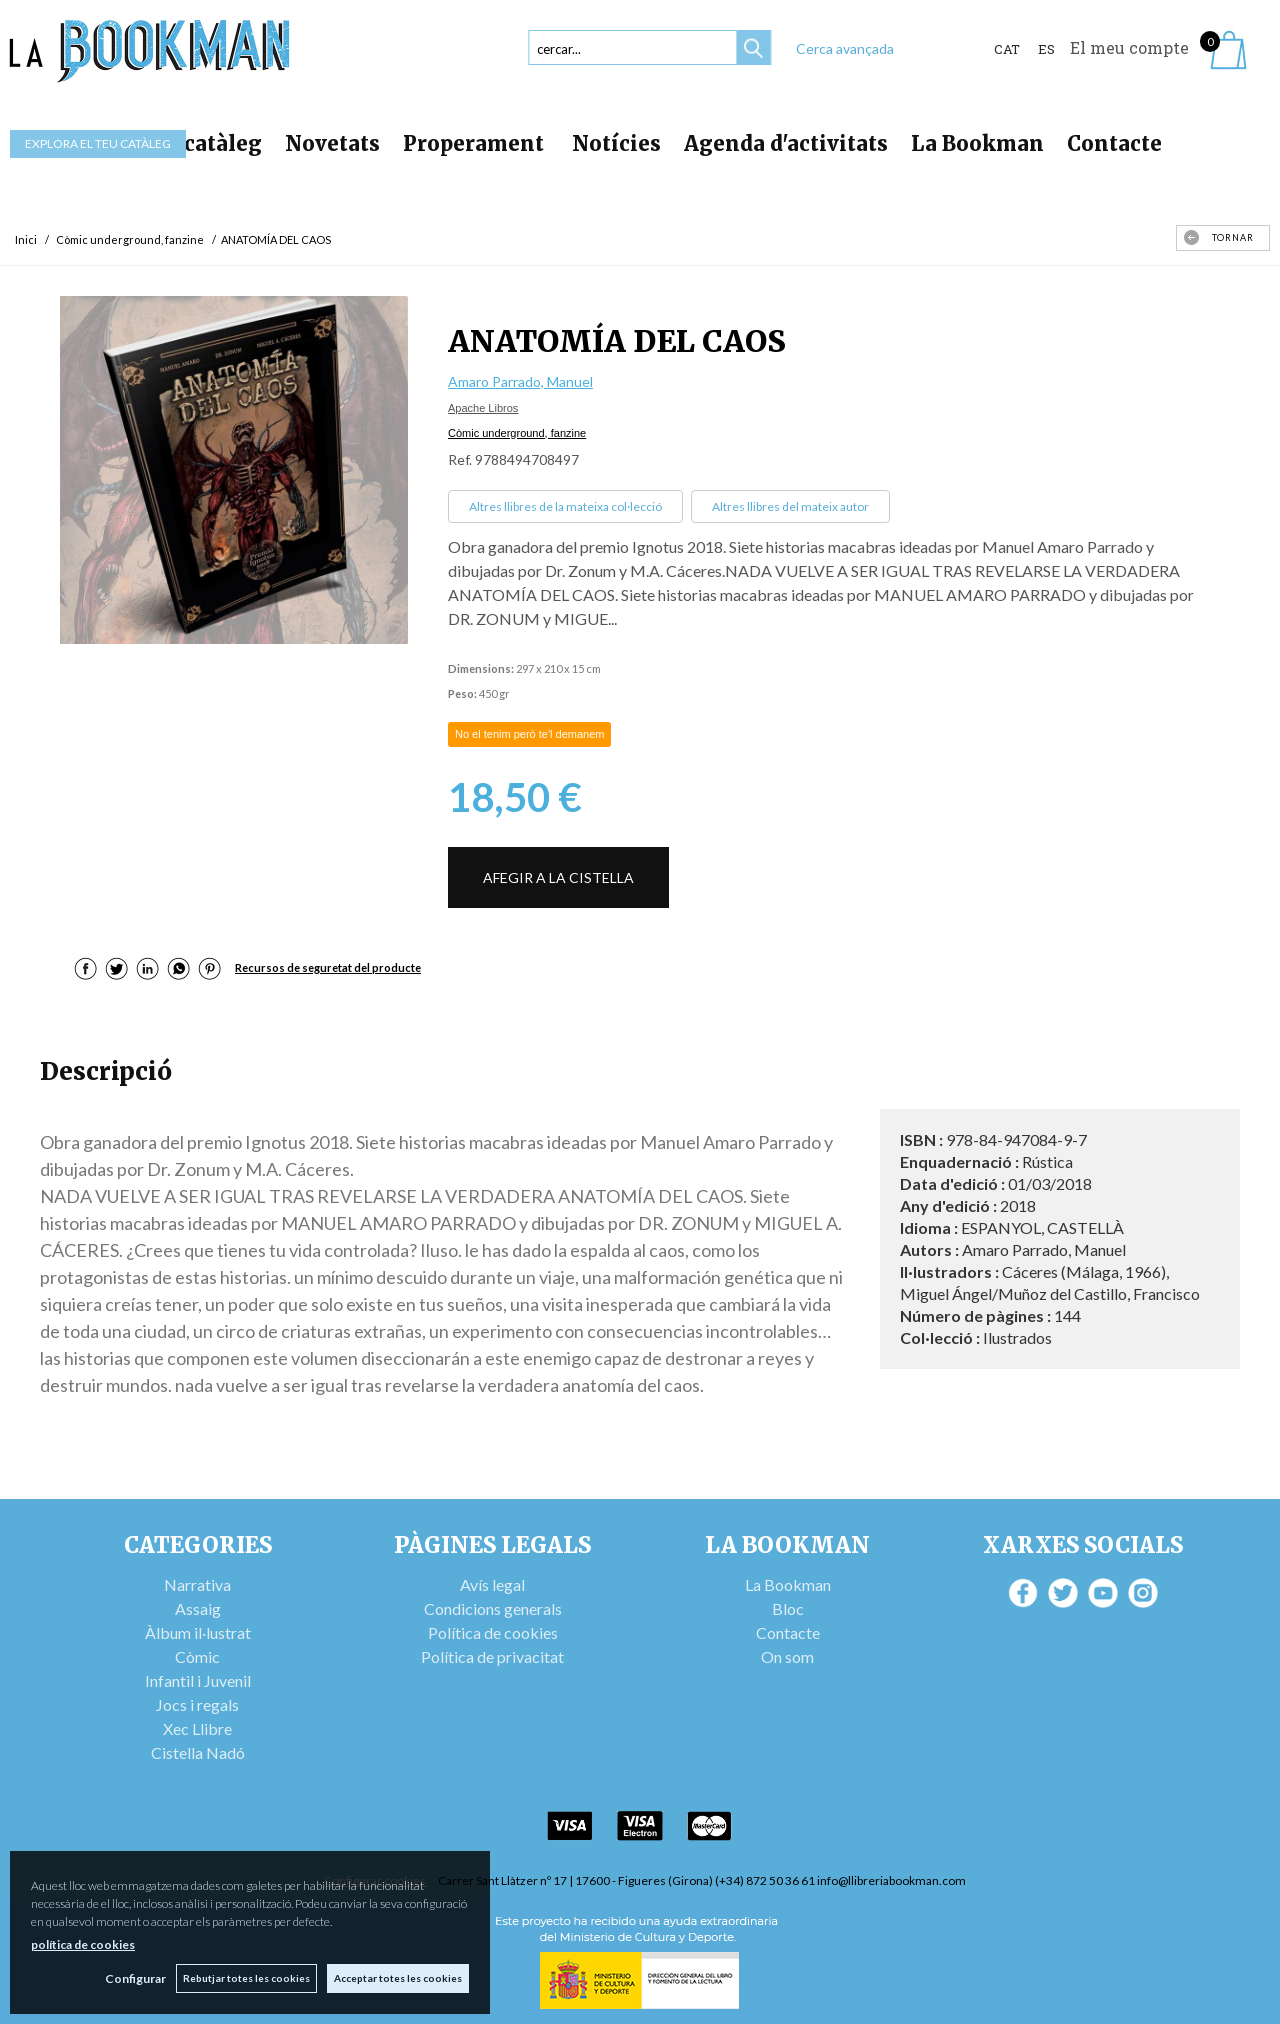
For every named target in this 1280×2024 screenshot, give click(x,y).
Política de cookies (493, 1632)
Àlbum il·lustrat (198, 1632)
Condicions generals (493, 1608)
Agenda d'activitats (786, 143)
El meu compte (1129, 47)
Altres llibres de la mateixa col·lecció (565, 506)
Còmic (197, 1656)
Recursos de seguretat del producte (328, 967)
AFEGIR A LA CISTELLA (558, 877)
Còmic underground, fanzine (517, 433)
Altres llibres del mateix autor (790, 506)
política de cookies (83, 1944)
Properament (476, 143)
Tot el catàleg (190, 143)
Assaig (198, 1608)
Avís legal (492, 1584)
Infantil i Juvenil (198, 1680)
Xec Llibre (197, 1728)
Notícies (616, 143)
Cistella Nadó (198, 1752)
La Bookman (977, 143)
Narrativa (197, 1584)
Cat (1007, 49)
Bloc (788, 1608)
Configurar (135, 1978)
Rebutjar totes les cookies (246, 1978)
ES (1046, 49)
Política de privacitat (492, 1656)
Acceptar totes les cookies (398, 1978)
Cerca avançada (845, 48)
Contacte (1114, 143)
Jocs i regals (197, 1704)
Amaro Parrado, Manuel (520, 381)
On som (787, 1656)
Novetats (332, 143)
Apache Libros (483, 408)
